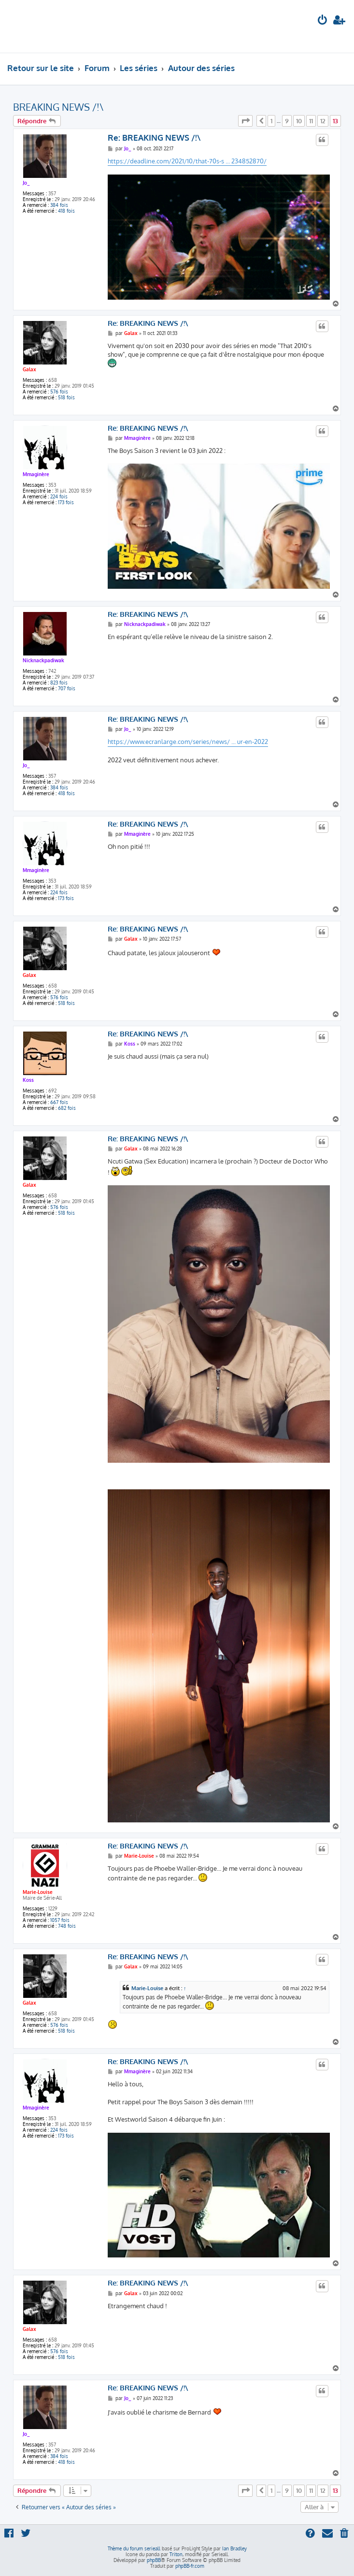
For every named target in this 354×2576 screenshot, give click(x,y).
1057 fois (60, 1920)
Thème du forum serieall (134, 2548)
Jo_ (26, 183)
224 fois (59, 496)
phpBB (154, 2560)
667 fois (59, 1102)
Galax (29, 369)
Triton (176, 2554)
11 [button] (311, 121)
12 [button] (323, 121)
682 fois (67, 1108)
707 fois (66, 688)
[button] (245, 121)
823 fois (59, 682)
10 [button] (299, 121)
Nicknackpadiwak (43, 660)
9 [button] (287, 121)
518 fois (66, 397)
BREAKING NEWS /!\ (58, 107)
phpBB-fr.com (189, 2566)
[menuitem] (322, 21)
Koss (28, 1080)
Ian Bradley (234, 2548)
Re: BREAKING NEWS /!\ (154, 137)
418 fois (66, 211)
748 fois (67, 1926)
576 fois (59, 391)
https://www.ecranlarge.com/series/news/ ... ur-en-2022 (188, 741)
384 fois (59, 205)
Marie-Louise (38, 1892)
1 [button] (271, 121)
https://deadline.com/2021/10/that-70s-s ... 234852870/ (187, 161)
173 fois (66, 502)
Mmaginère (36, 474)
